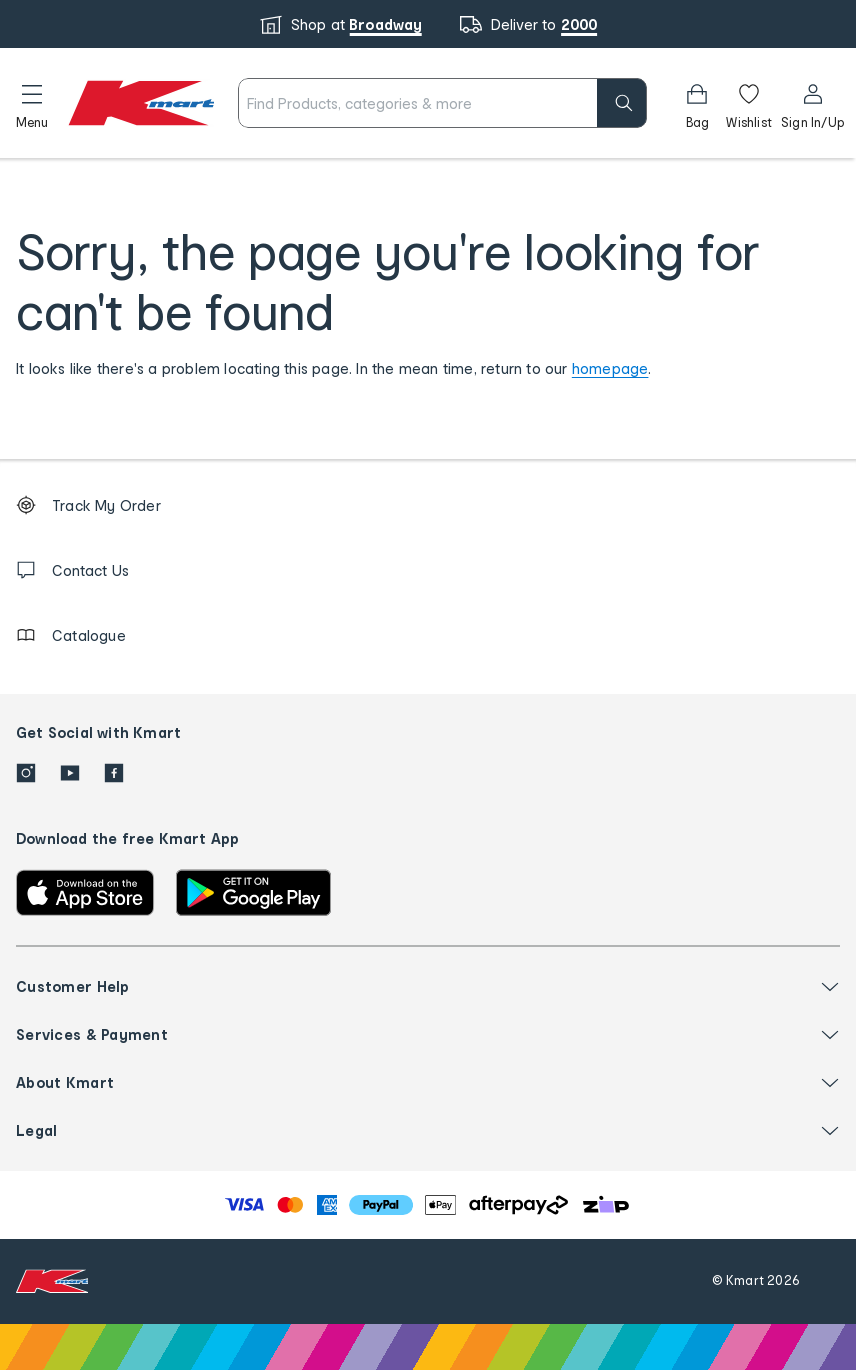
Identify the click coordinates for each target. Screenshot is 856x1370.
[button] (32, 103)
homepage (610, 368)
